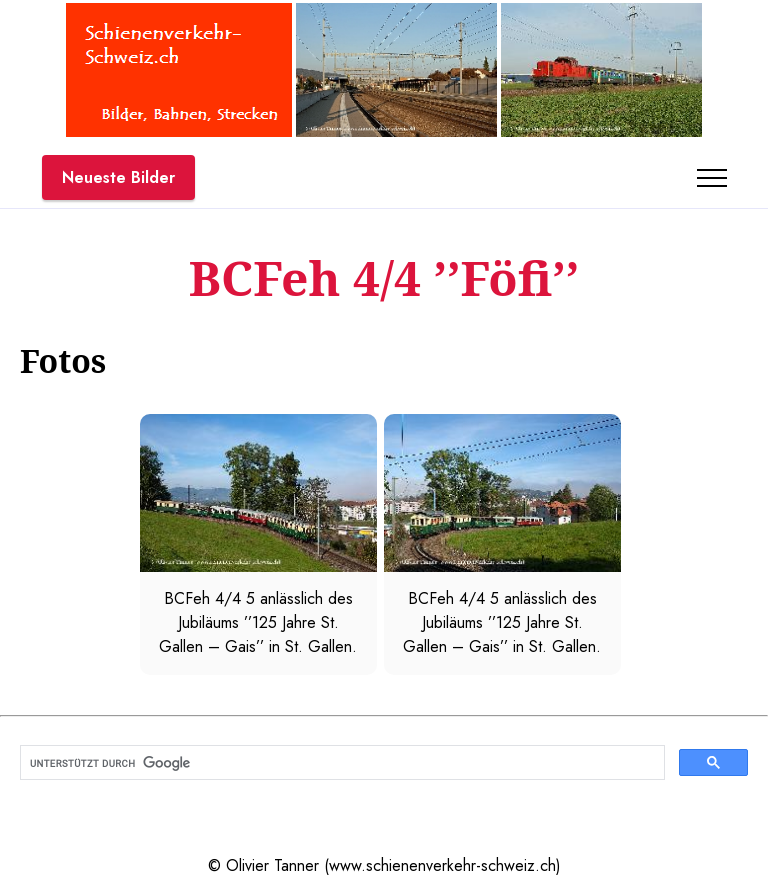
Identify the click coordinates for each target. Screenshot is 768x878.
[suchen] (340, 763)
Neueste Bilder (118, 177)
